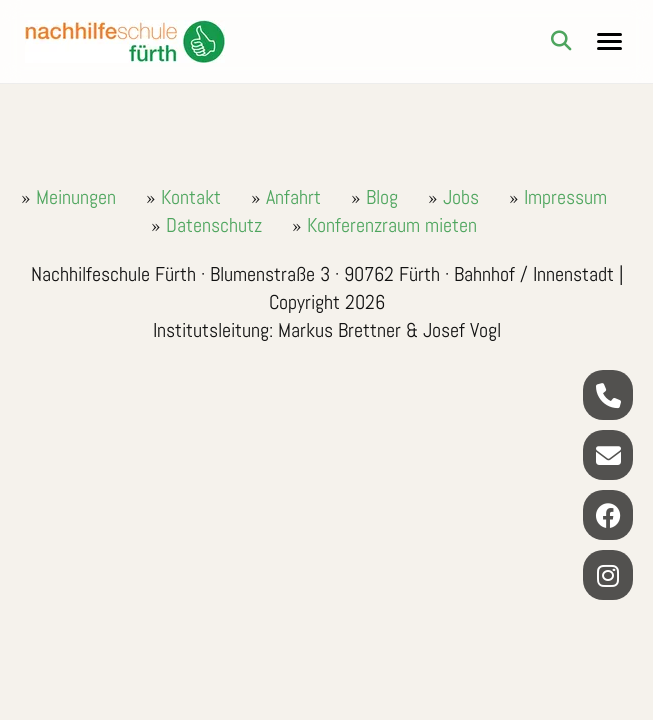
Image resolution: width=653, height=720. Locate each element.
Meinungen (76, 197)
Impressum (565, 197)
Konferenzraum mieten (392, 225)
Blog (382, 197)
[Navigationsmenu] (609, 41)
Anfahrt (293, 197)
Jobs (461, 197)
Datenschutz (214, 225)
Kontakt (191, 197)
